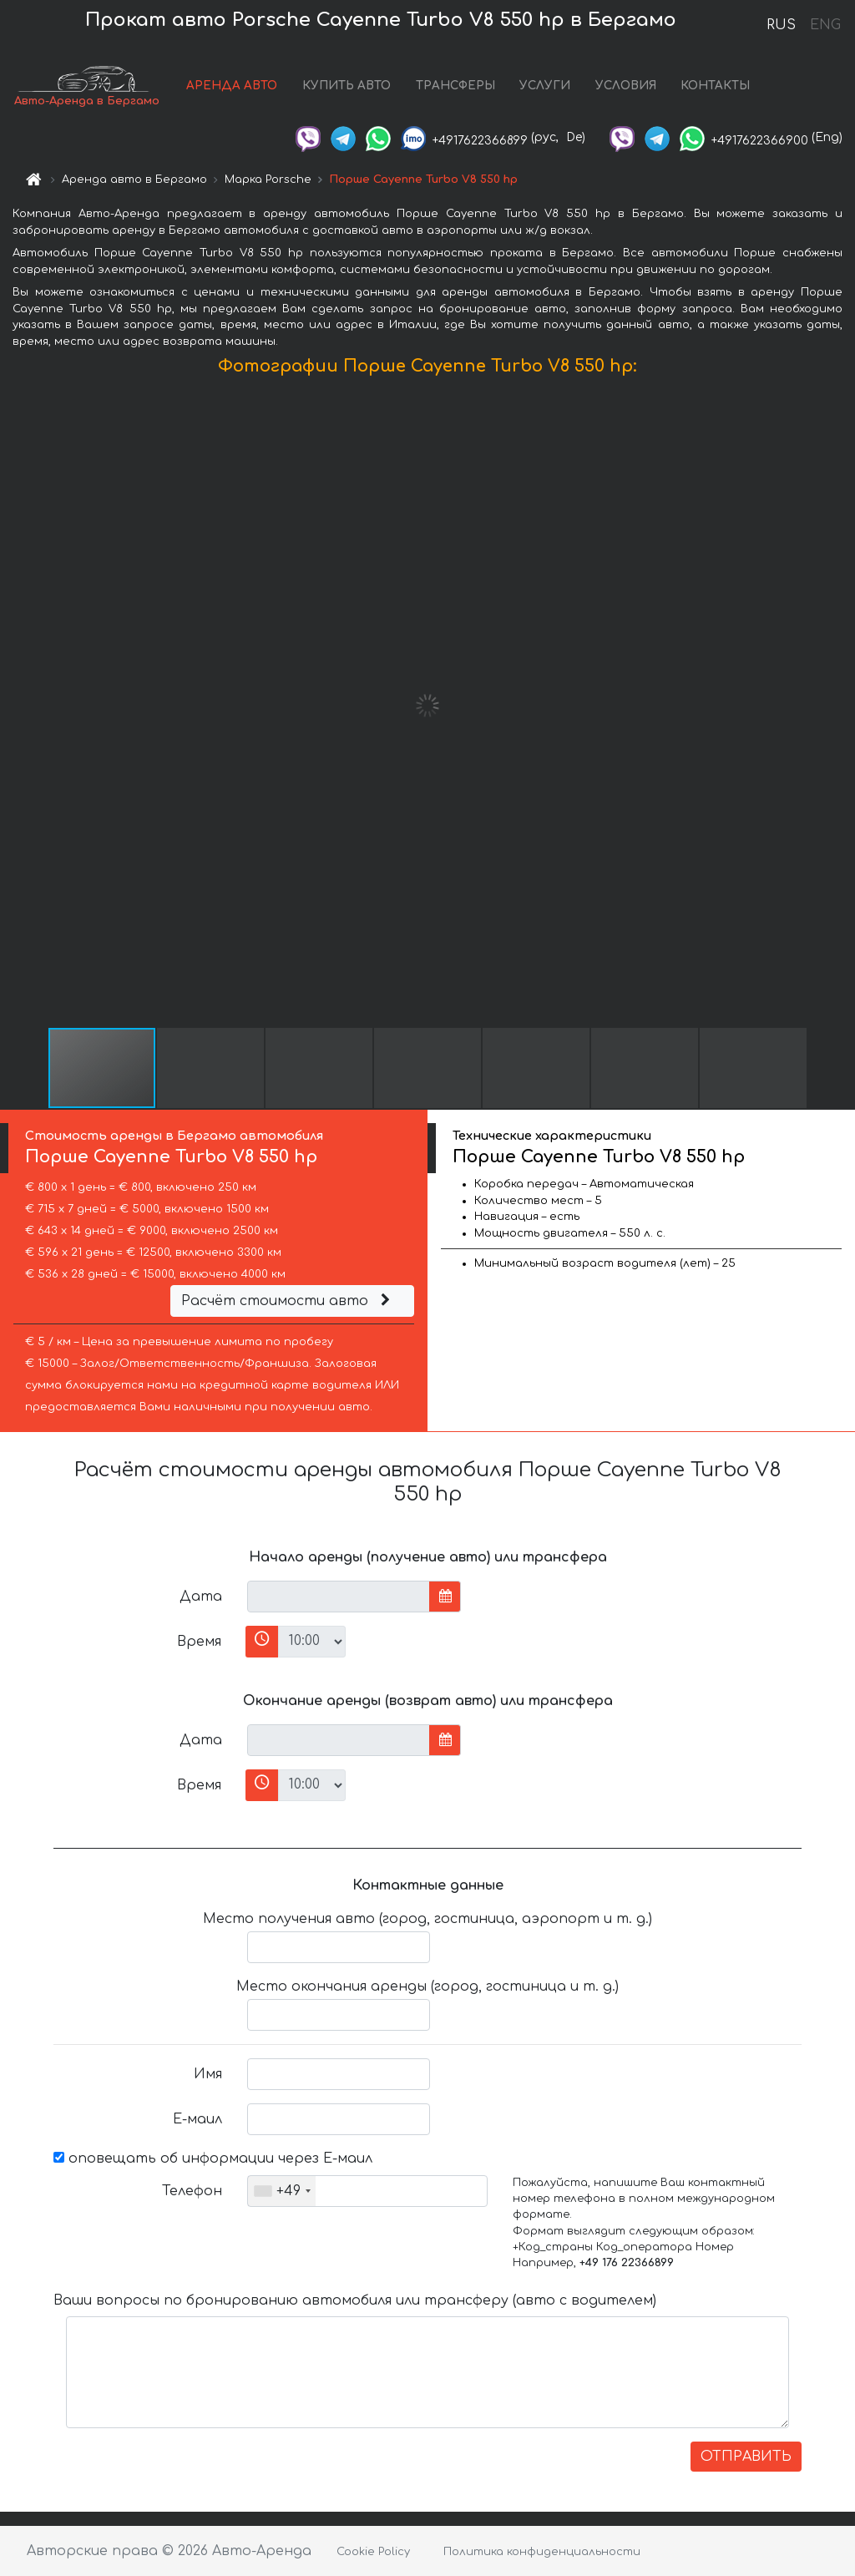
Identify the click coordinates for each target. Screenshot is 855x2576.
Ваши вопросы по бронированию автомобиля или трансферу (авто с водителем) (354, 2300)
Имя (208, 2074)
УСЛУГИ (544, 85)
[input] (338, 1596)
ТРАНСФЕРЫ (455, 85)
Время (199, 1641)
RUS (781, 25)
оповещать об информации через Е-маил (212, 2158)
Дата (201, 1596)
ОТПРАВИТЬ (746, 2456)
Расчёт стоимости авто (288, 1300)
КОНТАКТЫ (715, 85)
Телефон (192, 2191)
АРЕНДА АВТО (231, 85)
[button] (840, 705)
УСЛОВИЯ (625, 85)
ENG (825, 25)
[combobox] (282, 2191)
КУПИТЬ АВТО (346, 85)
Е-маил (197, 2119)
